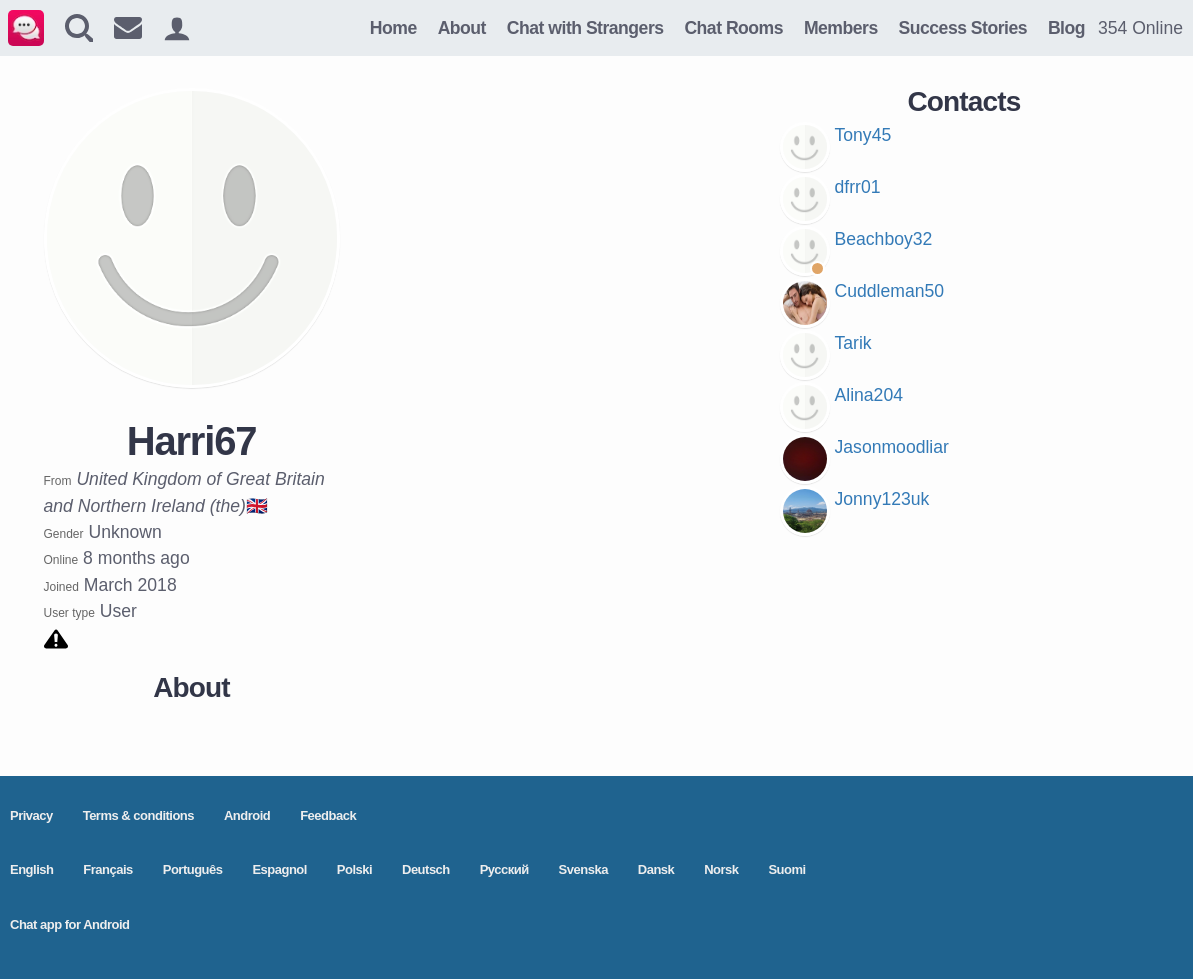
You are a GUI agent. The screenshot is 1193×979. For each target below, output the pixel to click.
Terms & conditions (138, 815)
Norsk (721, 869)
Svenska (583, 869)
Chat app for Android (70, 924)
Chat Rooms (733, 28)
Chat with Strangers (585, 28)
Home (393, 28)
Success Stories (963, 28)
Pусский (504, 869)
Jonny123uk (882, 499)
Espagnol (279, 869)
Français (107, 869)
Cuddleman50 (890, 291)
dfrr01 (858, 187)
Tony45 (863, 135)
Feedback (328, 815)
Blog (1066, 28)
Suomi (786, 869)
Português (193, 869)
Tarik (853, 343)
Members (841, 28)
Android (247, 815)
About (462, 28)
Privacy (31, 815)
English (31, 869)
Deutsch (426, 869)
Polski (354, 869)
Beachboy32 (884, 239)
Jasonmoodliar (892, 447)
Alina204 (869, 395)
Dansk (656, 869)
